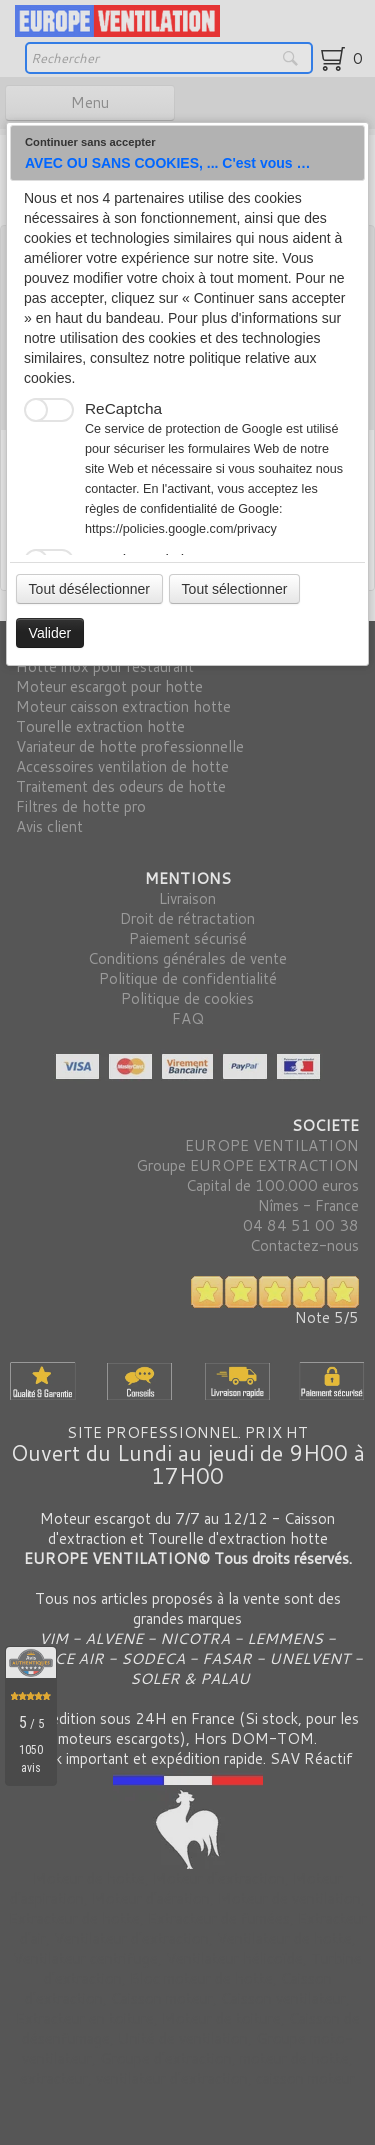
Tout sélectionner (235, 589)
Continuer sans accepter (90, 142)
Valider (50, 633)
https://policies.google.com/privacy (181, 529)
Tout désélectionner (89, 589)
